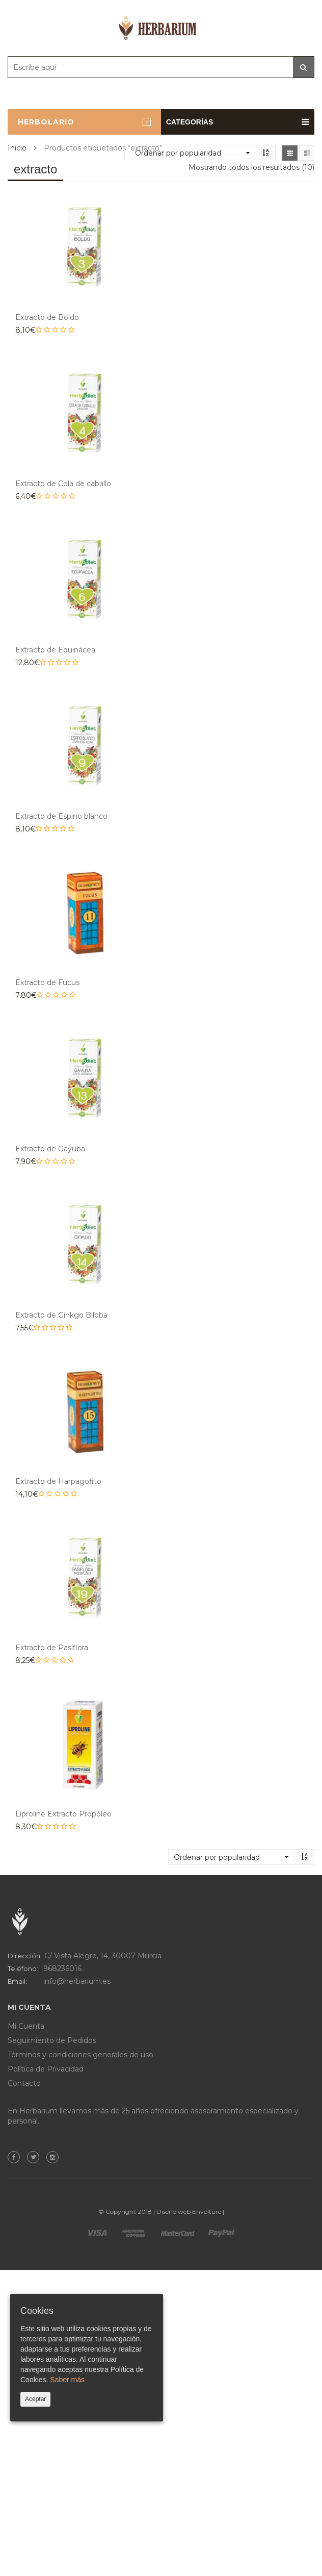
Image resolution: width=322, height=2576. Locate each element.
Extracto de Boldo (47, 317)
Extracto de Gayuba (50, 1148)
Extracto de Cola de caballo (63, 483)
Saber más (67, 2380)
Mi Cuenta (26, 2026)
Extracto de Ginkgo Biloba (61, 1315)
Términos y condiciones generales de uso (80, 2054)
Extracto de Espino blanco (61, 816)
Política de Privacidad (46, 2069)
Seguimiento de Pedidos (52, 2040)
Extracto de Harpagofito (58, 1481)
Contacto (24, 2083)
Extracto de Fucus (47, 982)
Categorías (237, 122)
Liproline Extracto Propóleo (63, 1814)
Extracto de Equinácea (55, 649)
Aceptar (35, 2399)
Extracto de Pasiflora (51, 1647)
